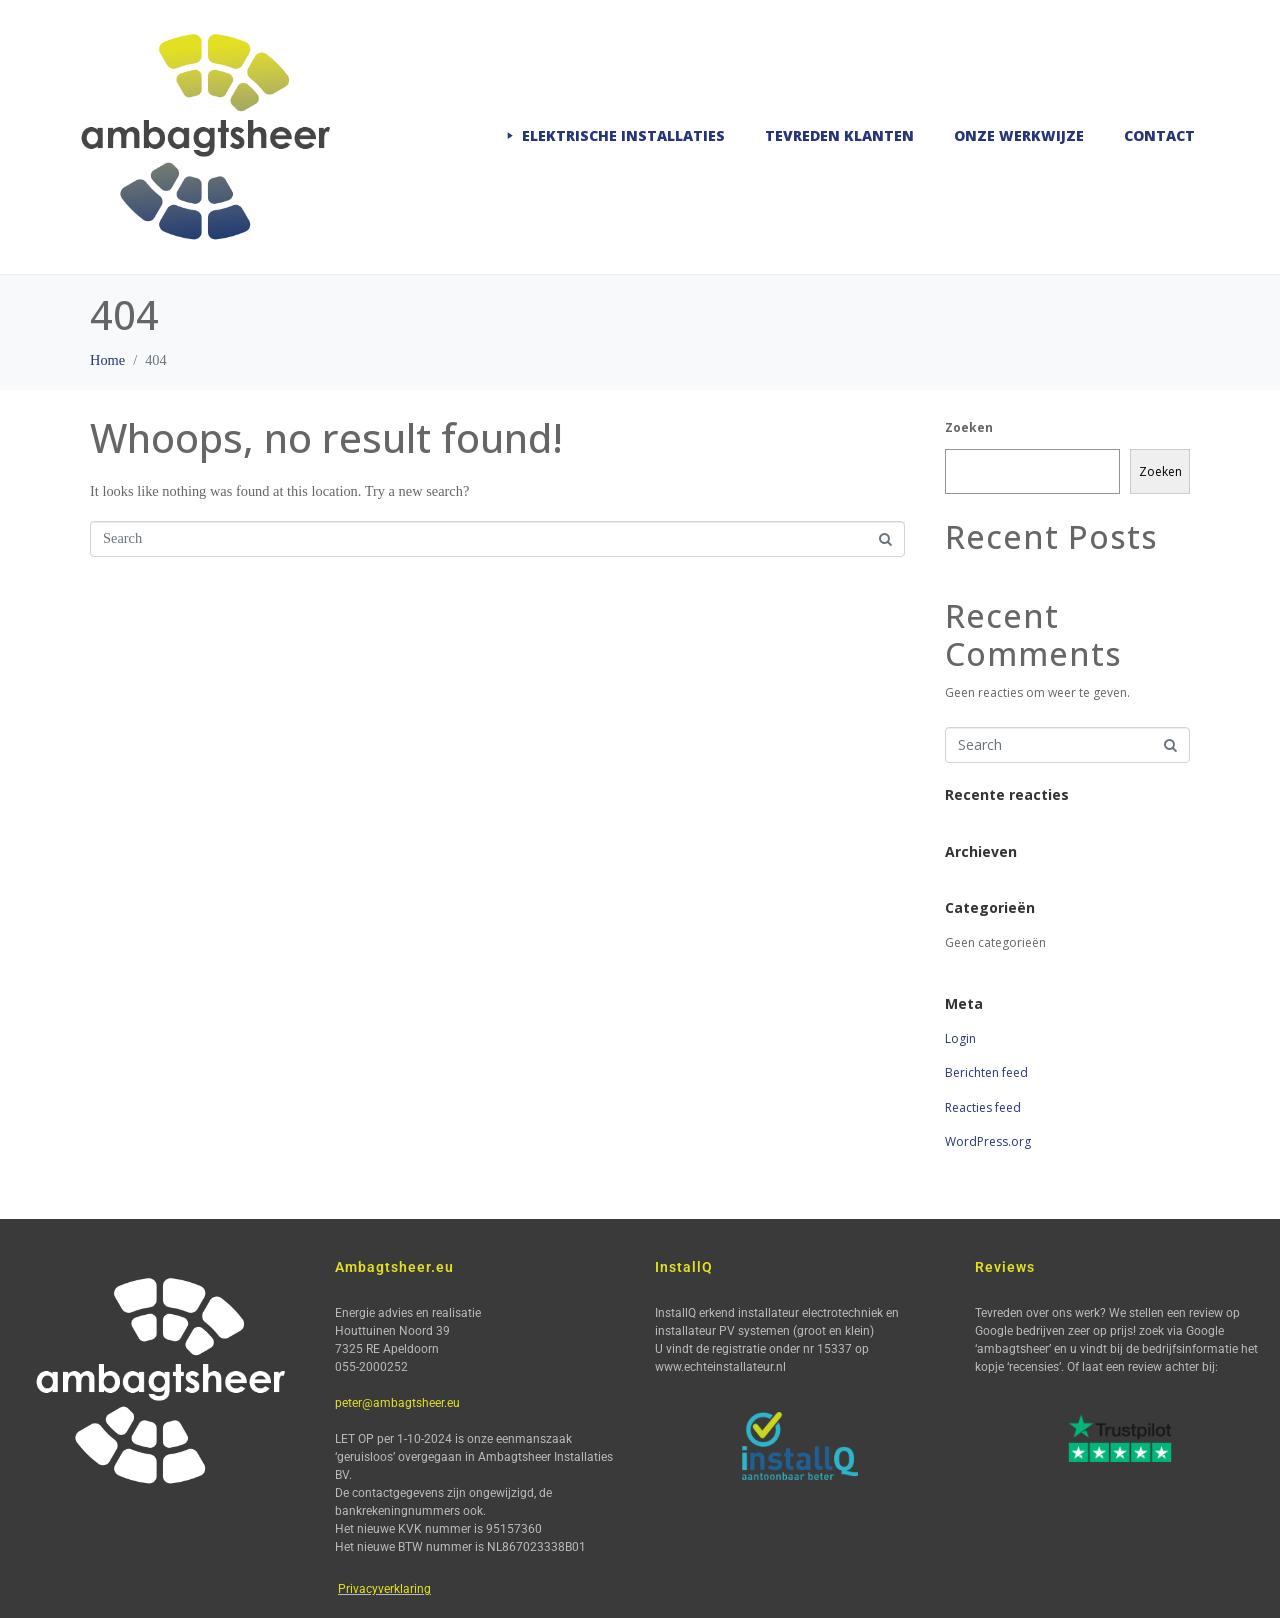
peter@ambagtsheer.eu (397, 1403)
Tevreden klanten (839, 135)
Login (960, 1038)
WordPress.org (988, 1141)
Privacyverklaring (384, 1589)
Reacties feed (983, 1107)
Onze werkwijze (1019, 135)
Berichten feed (986, 1072)
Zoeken (969, 427)
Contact (1159, 135)
